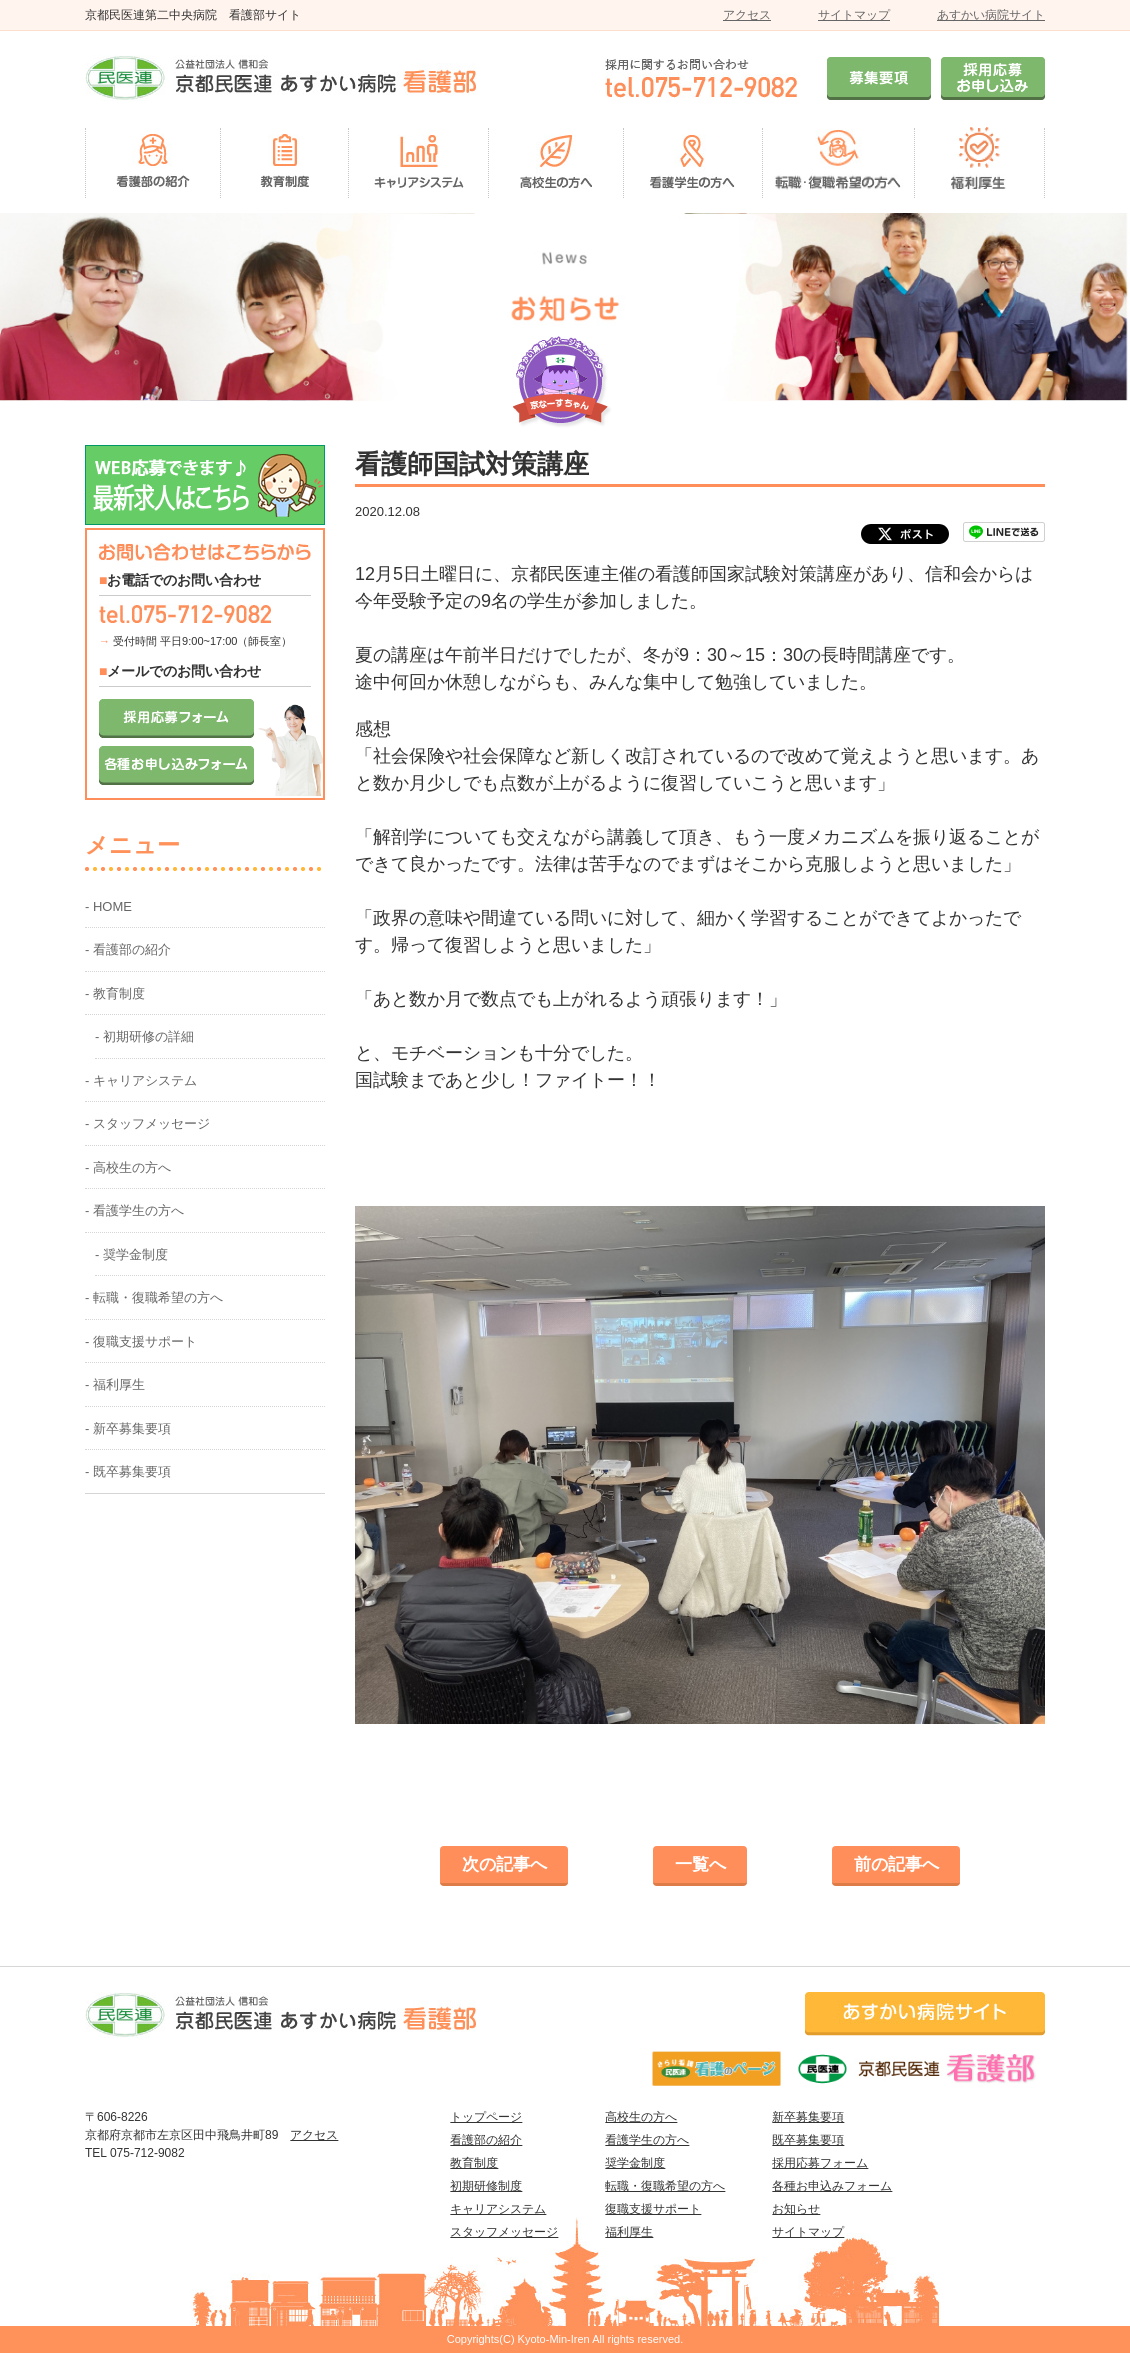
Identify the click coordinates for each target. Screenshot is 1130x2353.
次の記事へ (504, 1864)
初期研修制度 (486, 2186)
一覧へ (700, 1864)
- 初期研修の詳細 (144, 1036)
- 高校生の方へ (128, 1167)
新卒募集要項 (808, 2117)
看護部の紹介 (486, 2140)
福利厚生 (629, 2232)
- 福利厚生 (115, 1384)
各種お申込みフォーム (832, 2186)
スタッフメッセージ (504, 2232)
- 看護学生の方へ (134, 1210)
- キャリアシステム (141, 1080)
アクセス (747, 15)
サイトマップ (854, 15)
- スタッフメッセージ (147, 1123)
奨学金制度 (635, 2163)
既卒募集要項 (808, 2140)
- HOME (108, 906)
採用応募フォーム (820, 2163)
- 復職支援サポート (141, 1341)
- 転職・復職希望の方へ (154, 1297)
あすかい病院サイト (991, 15)
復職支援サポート (653, 2209)
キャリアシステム (498, 2209)
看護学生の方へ (647, 2140)
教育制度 (474, 2163)
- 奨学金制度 (131, 1254)
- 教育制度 (115, 993)
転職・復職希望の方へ (665, 2186)
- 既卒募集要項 (128, 1471)
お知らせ (796, 2209)
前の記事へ (896, 1864)
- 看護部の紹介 (128, 949)
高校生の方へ (641, 2117)
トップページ (486, 2117)
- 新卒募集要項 (128, 1428)
